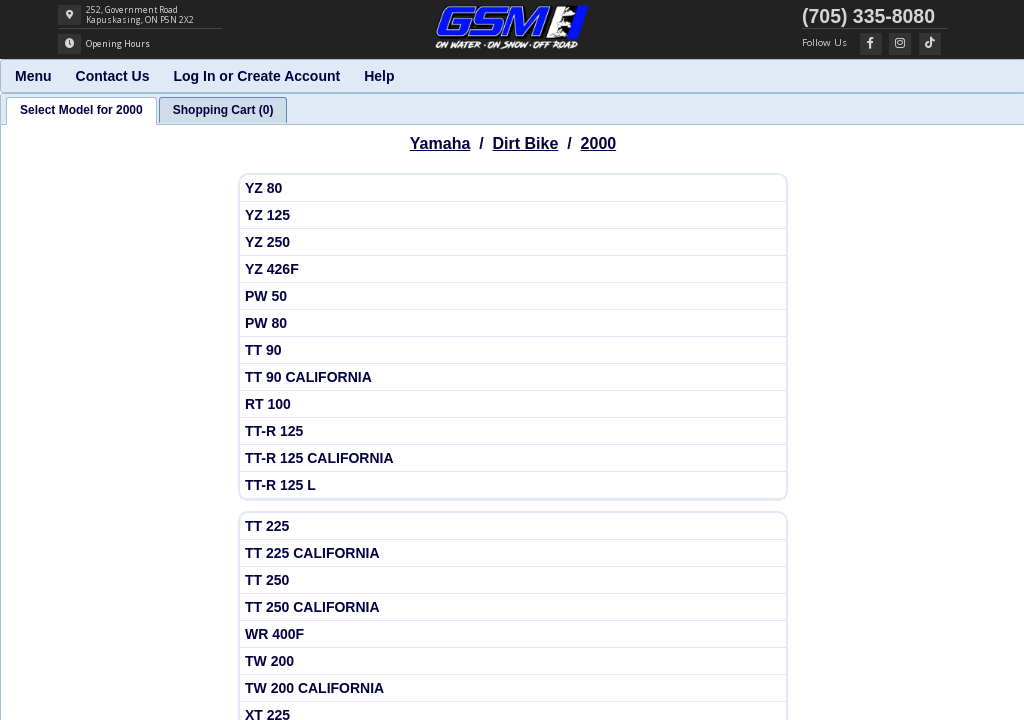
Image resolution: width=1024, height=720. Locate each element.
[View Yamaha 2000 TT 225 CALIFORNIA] (513, 553)
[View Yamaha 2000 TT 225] (513, 526)
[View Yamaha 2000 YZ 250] (513, 242)
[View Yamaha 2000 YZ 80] (513, 188)
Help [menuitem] (379, 76)
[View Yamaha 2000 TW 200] (513, 661)
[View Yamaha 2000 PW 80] (513, 323)
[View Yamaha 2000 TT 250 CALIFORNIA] (513, 607)
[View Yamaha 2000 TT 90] (513, 350)
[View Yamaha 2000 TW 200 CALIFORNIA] (513, 688)
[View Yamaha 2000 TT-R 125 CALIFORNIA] (513, 458)
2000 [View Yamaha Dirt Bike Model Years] (599, 143)
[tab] (81, 111)
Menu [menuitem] (33, 76)
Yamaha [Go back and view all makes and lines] (440, 143)
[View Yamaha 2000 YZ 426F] (513, 269)
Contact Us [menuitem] (113, 76)
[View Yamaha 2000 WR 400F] (513, 634)
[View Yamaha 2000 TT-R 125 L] (513, 485)
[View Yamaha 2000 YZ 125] (513, 215)
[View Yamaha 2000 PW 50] (513, 296)
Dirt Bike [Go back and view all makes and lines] (526, 143)
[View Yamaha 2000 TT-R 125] (513, 431)
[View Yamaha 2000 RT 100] (513, 404)
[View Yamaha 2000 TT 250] (513, 580)
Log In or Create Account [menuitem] (256, 76)
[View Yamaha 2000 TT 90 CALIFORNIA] (513, 377)
